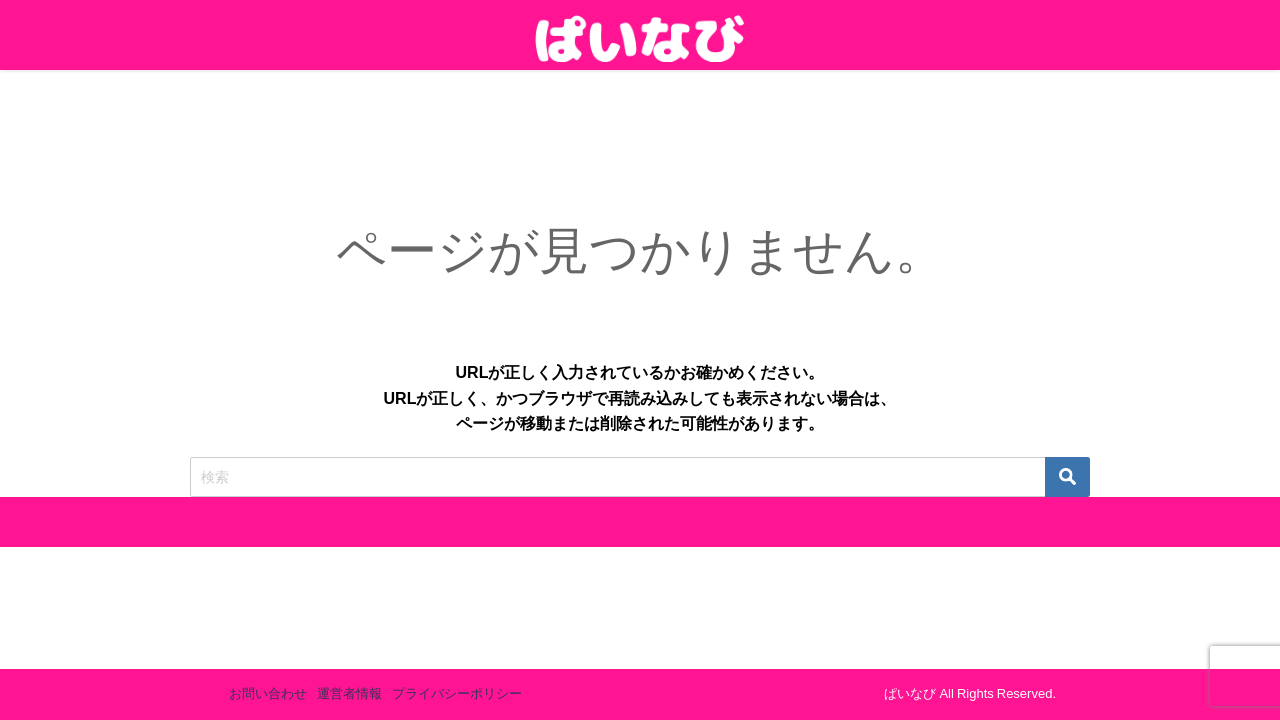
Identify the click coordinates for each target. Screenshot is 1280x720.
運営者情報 (349, 693)
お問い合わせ (268, 693)
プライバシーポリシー (457, 693)
